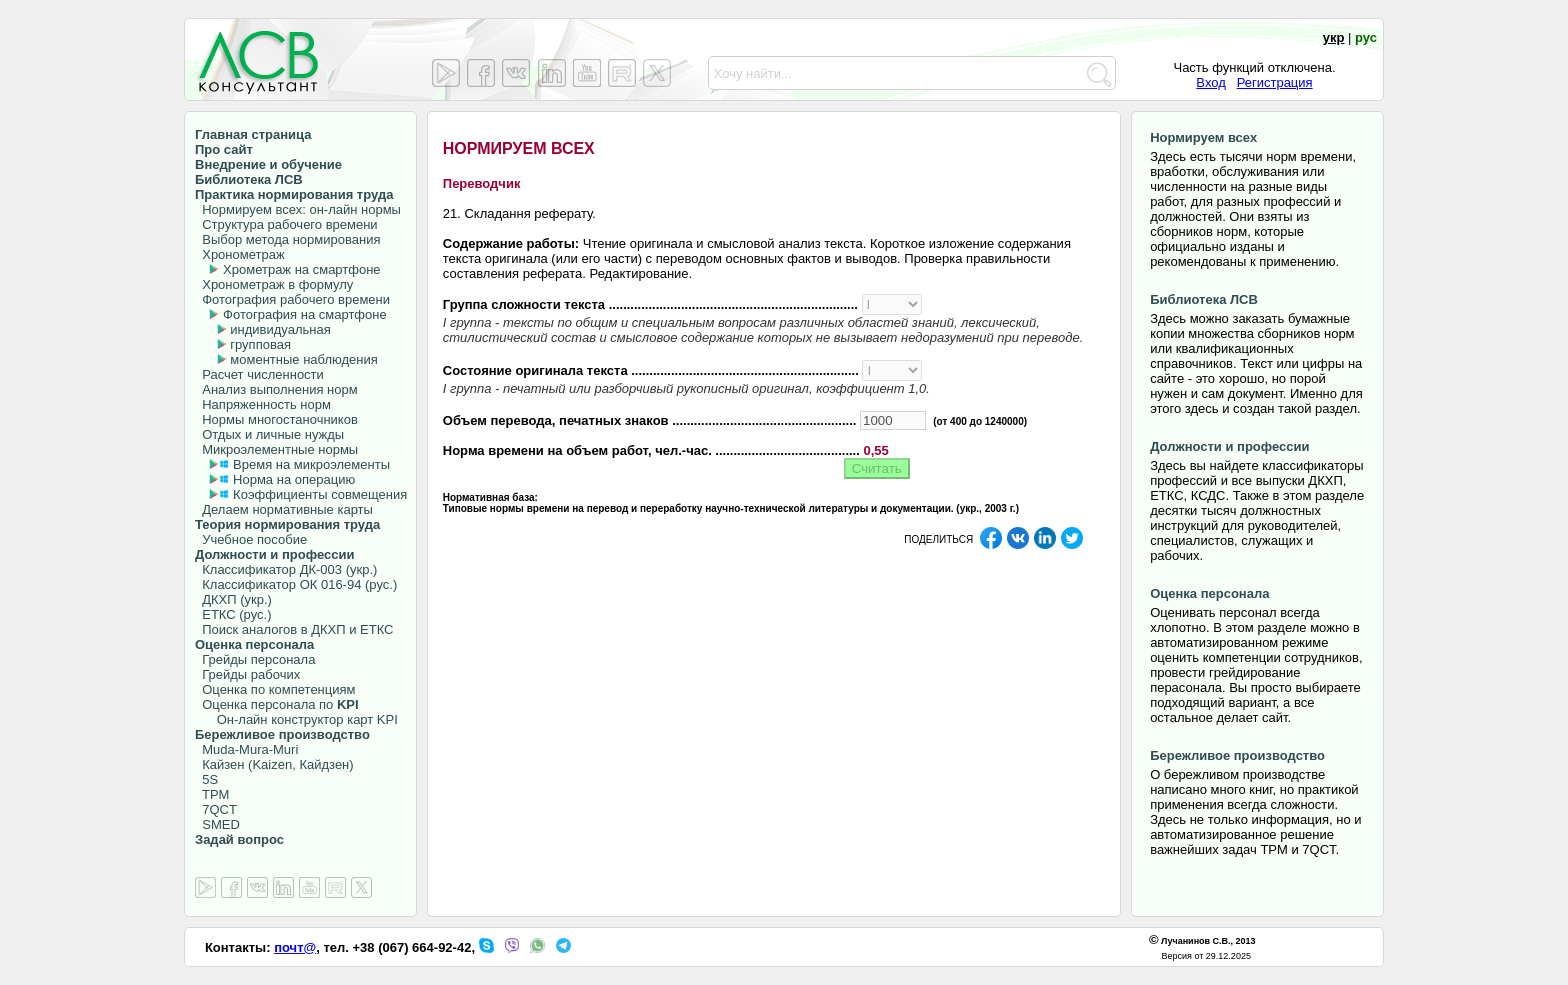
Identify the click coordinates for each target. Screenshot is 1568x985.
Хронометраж (240, 254)
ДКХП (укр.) (233, 599)
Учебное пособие (251, 539)
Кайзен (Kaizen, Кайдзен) (274, 764)
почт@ (295, 947)
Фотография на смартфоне (305, 314)
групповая (260, 344)
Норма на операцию (294, 479)
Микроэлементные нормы (276, 449)
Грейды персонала (255, 659)
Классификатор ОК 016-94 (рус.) (296, 584)
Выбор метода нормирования (287, 239)
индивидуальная (280, 329)
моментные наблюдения (303, 359)
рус (1366, 37)
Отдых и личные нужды (269, 434)
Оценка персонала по (277, 704)
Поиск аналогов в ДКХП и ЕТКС (294, 629)
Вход (1210, 82)
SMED (217, 824)
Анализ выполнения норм (276, 389)
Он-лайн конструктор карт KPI (296, 719)
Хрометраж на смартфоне (302, 269)
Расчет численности (259, 374)
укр (1334, 37)
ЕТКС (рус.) (233, 614)
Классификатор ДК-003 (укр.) (286, 569)
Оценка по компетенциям (275, 689)
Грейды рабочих (247, 674)
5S (206, 779)
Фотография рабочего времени (292, 299)
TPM (212, 794)
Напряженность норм (263, 404)
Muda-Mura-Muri (246, 749)
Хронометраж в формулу (274, 284)
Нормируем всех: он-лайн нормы (298, 209)
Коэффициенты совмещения (320, 494)
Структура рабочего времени (286, 224)
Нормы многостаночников (276, 419)
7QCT (216, 809)
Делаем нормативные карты (284, 509)
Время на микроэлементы (311, 464)
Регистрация (1275, 82)
